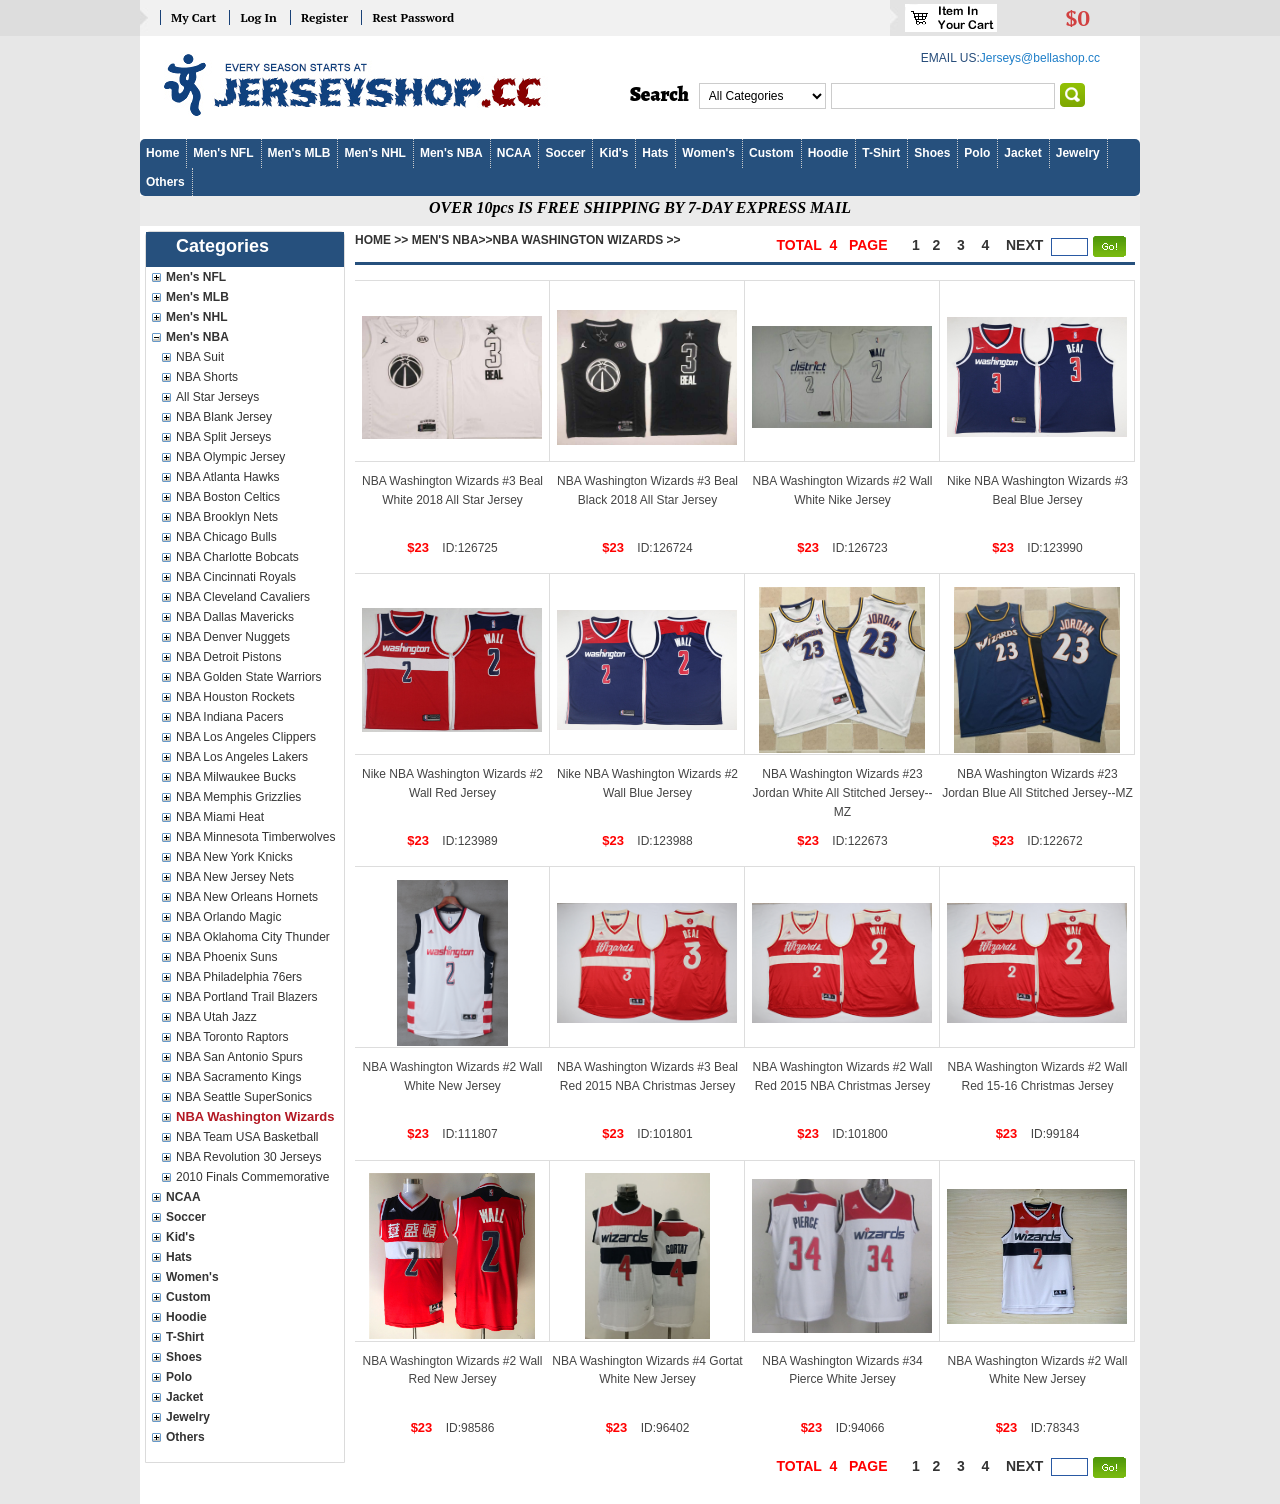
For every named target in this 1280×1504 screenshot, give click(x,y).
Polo (977, 153)
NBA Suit (200, 357)
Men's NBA (451, 153)
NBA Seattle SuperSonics (244, 1097)
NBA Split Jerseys (223, 437)
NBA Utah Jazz (216, 1017)
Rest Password (413, 17)
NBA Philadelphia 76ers (239, 977)
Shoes (932, 153)
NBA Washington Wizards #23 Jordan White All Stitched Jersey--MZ (842, 792)
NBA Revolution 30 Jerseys (248, 1157)
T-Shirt (881, 153)
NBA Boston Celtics (228, 497)
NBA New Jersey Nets (235, 877)
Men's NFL (223, 153)
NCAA (514, 153)
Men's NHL (375, 153)
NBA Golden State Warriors (249, 677)
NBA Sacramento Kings (238, 1077)
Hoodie (828, 153)
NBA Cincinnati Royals (236, 577)
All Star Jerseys (217, 397)
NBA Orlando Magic (228, 917)
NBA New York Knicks (234, 857)
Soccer (565, 153)
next (1024, 245)
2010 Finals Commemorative (252, 1177)
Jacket (1022, 153)
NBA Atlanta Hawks (227, 477)
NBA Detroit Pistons (228, 657)
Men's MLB (299, 153)
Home (162, 153)
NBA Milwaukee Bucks (236, 777)
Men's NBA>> (452, 240)
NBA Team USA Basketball (247, 1137)
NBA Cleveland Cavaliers (243, 597)
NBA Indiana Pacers (229, 717)
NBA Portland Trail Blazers (246, 997)
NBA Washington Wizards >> (587, 240)
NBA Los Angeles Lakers (242, 757)
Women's (708, 153)
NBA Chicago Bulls (226, 537)
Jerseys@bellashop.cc (1040, 58)
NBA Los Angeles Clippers (246, 737)
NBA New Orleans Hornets (247, 897)
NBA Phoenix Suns (226, 957)
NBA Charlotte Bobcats (237, 557)
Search (659, 95)
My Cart (193, 17)
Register (324, 17)
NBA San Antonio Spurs (239, 1057)
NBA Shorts (207, 377)
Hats (655, 153)
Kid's (613, 153)
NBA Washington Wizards (255, 1116)
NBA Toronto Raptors (232, 1037)
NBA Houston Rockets (235, 697)
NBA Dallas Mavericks (235, 617)
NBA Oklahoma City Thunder (253, 937)
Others (165, 182)
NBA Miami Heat (220, 817)
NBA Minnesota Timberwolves (255, 837)
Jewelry (1078, 153)
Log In (258, 17)
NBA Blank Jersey (224, 417)
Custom (771, 153)
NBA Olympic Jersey (230, 457)
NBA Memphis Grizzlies (238, 797)
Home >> (381, 240)
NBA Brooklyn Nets (227, 517)
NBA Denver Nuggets (233, 637)
